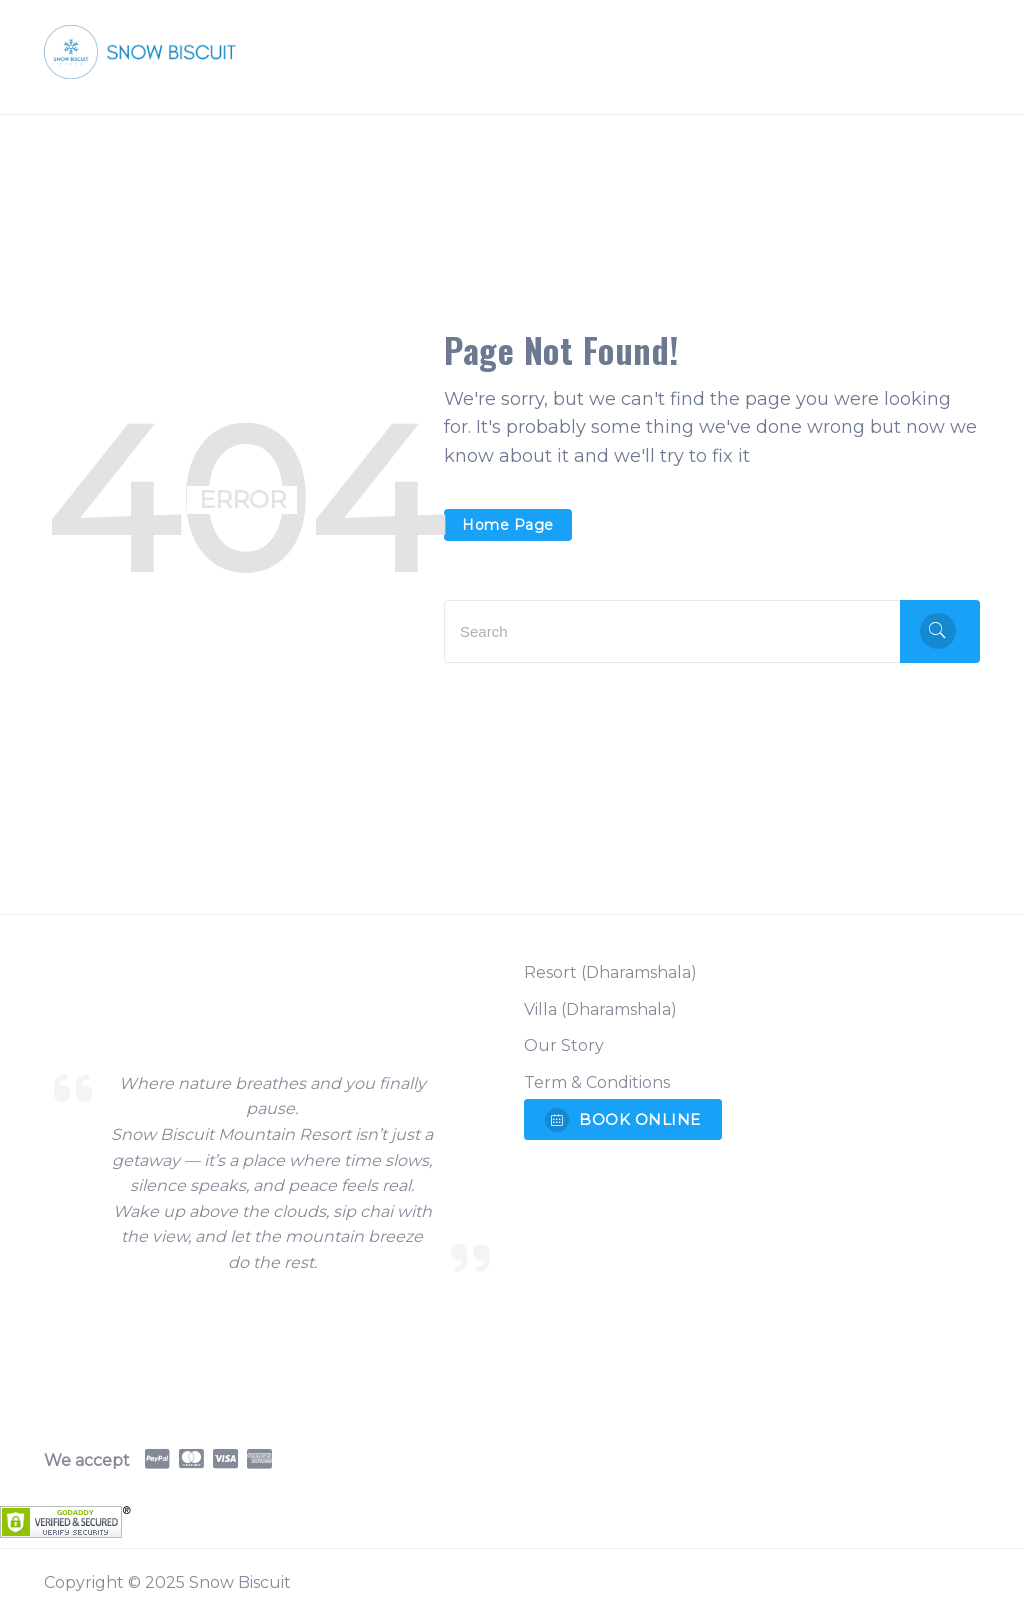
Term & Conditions (597, 1082)
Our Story (564, 1045)
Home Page (508, 525)
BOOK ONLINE (623, 1120)
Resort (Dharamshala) (610, 972)
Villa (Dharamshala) (600, 1009)
